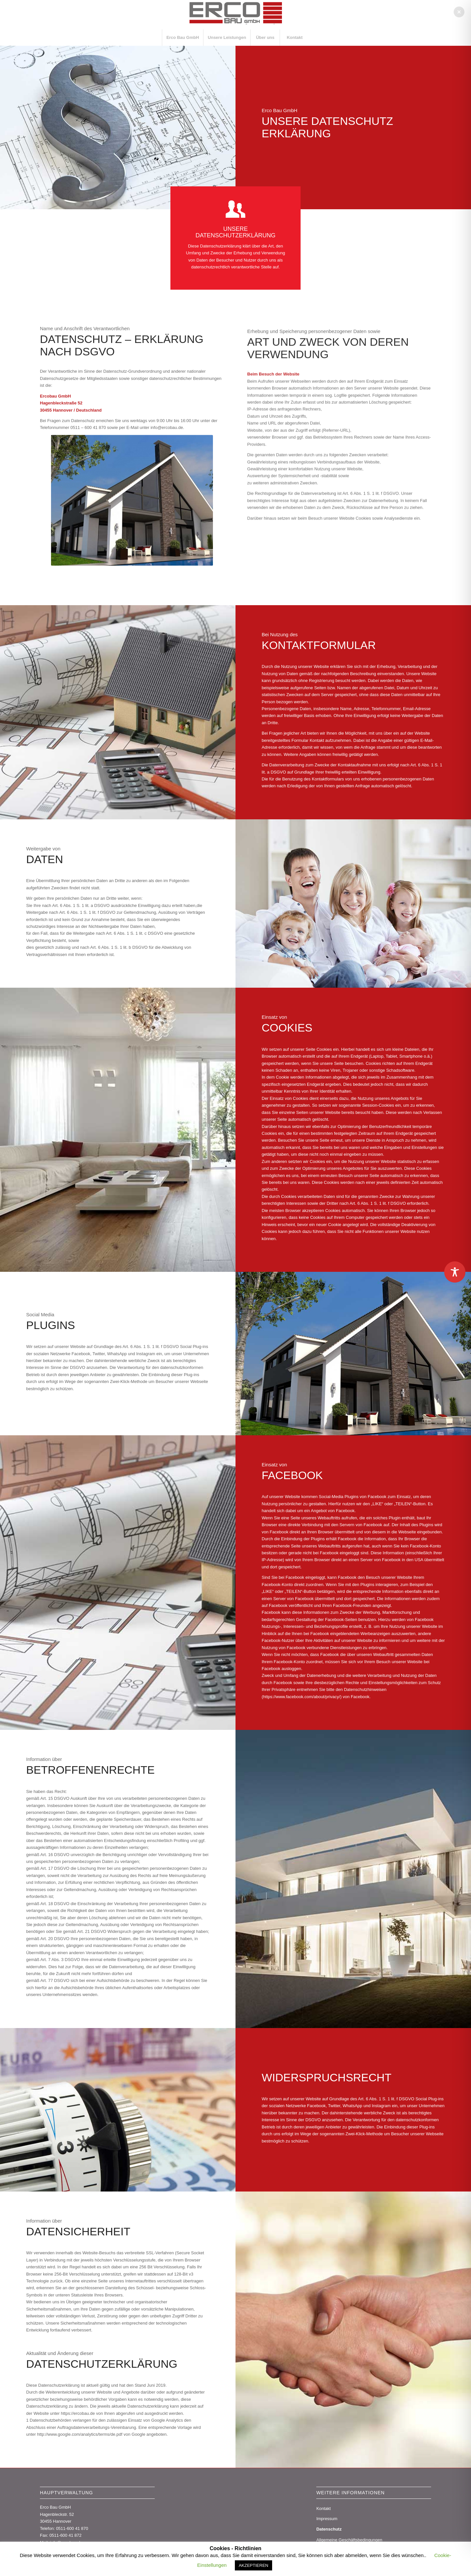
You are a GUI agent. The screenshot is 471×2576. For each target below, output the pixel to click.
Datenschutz (328, 2529)
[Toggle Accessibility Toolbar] (455, 1272)
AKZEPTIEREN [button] (253, 2565)
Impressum (326, 2518)
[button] (459, 12)
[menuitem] (182, 37)
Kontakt (323, 2508)
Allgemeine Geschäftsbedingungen (349, 2539)
